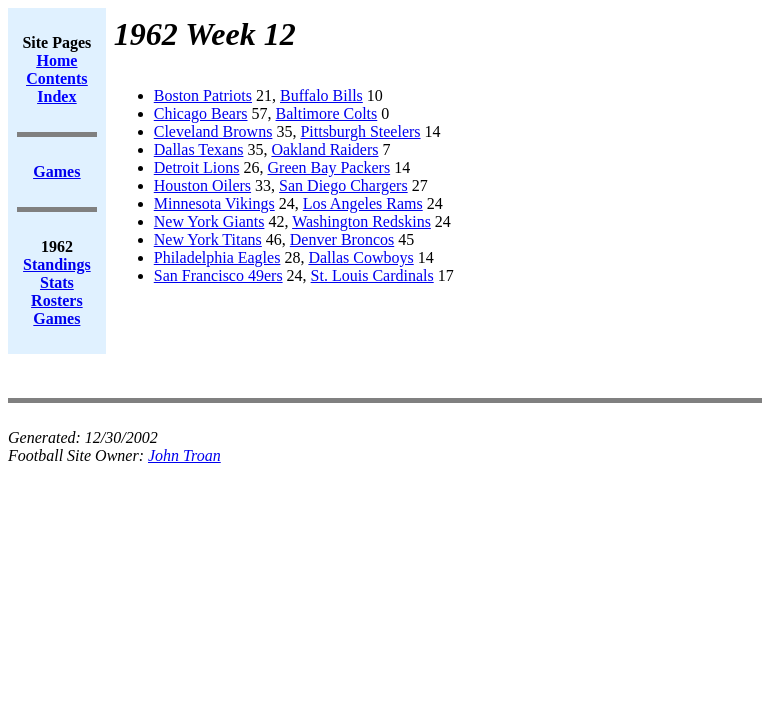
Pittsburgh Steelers (360, 131)
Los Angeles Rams (363, 203)
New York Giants (209, 221)
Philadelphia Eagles (217, 257)
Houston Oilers (202, 185)
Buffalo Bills (321, 95)
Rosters (57, 300)
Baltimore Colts (327, 113)
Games (56, 318)
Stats (57, 282)
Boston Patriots (203, 95)
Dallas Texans (199, 149)
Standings (57, 264)
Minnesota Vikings (214, 203)
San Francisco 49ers (218, 275)
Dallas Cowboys (360, 257)
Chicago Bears (201, 113)
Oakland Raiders (324, 149)
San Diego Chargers (343, 185)
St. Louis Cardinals (372, 275)
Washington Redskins (361, 221)
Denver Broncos (342, 239)
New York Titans (208, 239)
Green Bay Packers (329, 167)
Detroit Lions (197, 167)
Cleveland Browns (213, 131)
